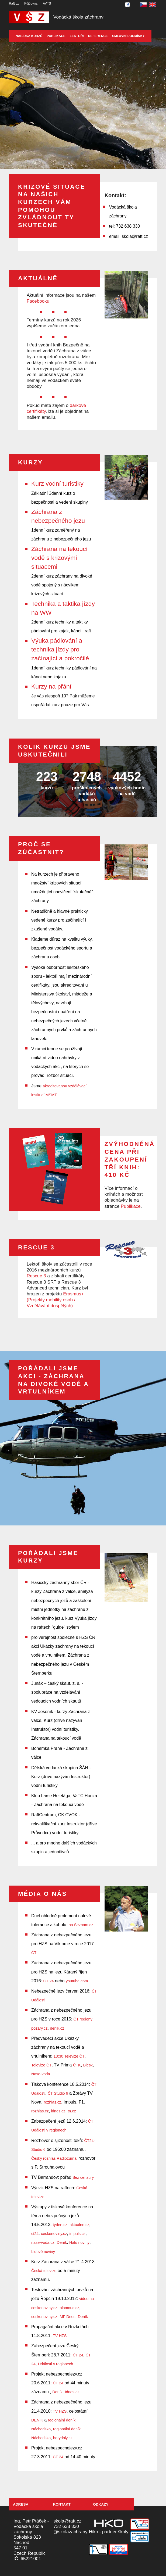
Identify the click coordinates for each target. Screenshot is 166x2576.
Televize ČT (41, 2065)
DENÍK (37, 2420)
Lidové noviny (43, 2251)
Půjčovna (30, 3)
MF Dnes (67, 2317)
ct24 (35, 2233)
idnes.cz (58, 2111)
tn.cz (72, 2111)
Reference (98, 36)
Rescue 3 (36, 1275)
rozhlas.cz (52, 2102)
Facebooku (38, 301)
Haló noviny (79, 2242)
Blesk (88, 2065)
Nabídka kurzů (29, 36)
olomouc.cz (69, 2308)
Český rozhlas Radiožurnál (54, 2158)
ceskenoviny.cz (54, 2233)
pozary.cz (39, 2028)
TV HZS (60, 2336)
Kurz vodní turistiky (57, 483)
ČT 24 (48, 1981)
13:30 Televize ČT (69, 2056)
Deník (62, 2242)
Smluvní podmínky (128, 36)
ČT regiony (83, 2019)
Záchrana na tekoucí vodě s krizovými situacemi (59, 557)
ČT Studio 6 (58, 2093)
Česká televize (44, 2271)
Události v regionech (55, 2364)
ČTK (77, 2065)
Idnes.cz (72, 2392)
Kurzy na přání (51, 686)
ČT (33, 1953)
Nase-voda (40, 2074)
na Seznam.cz (81, 1925)
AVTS (47, 3)
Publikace (56, 36)
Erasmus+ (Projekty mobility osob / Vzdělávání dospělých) (55, 1299)
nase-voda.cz (42, 2242)
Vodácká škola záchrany (78, 17)
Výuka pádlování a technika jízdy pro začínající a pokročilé (60, 649)
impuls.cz (78, 2233)
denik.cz (57, 2028)
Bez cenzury (83, 2177)
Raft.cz (14, 3)
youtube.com (77, 1981)
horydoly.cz (62, 2438)
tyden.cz (60, 2225)
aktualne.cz (79, 2225)
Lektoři (77, 36)
